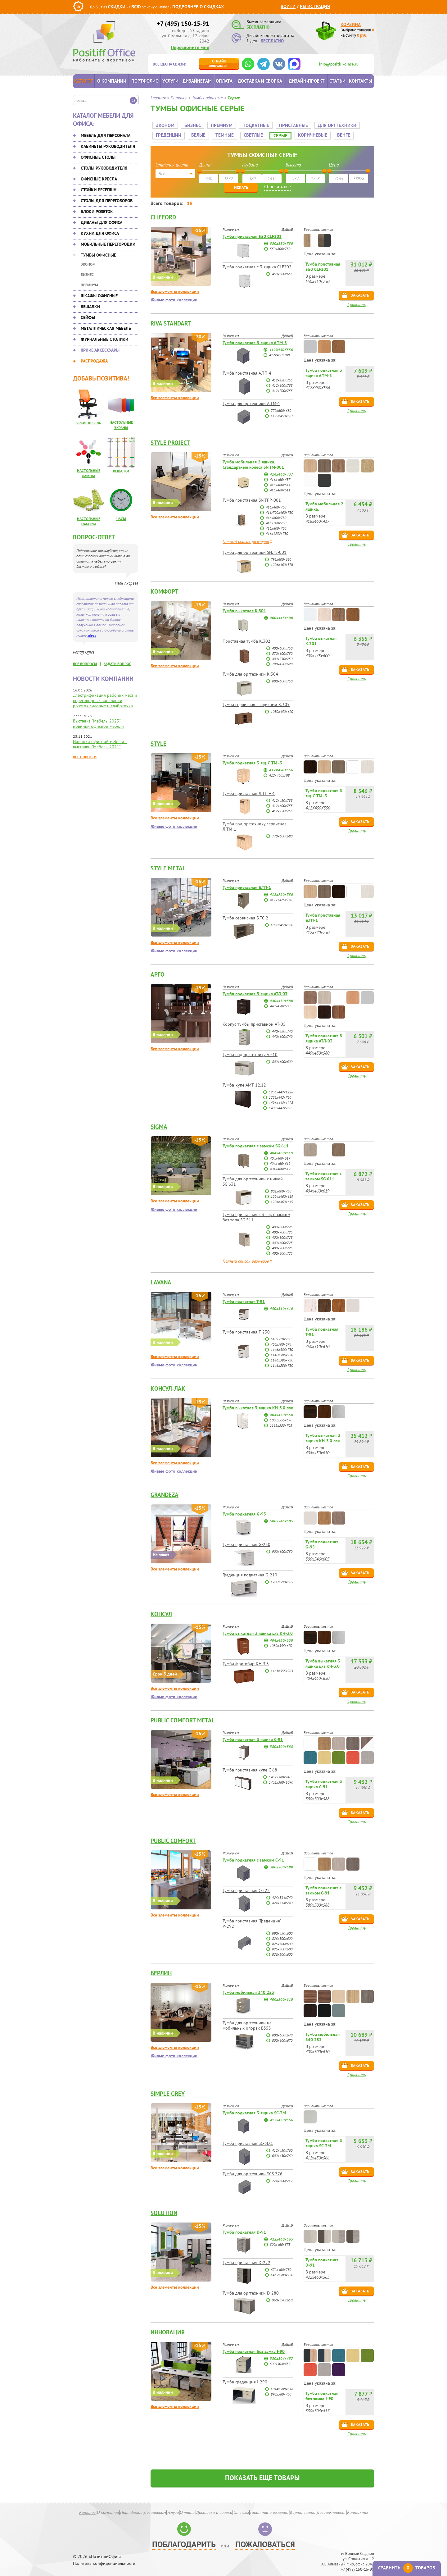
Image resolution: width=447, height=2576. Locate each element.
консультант (219, 63)
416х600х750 (276, 512)
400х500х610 (281, 1994)
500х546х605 (281, 1515)
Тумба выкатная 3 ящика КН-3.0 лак (258, 1402)
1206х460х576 (282, 559)
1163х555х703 (281, 1420)
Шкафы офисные (99, 296)
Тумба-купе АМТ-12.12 (244, 1080)
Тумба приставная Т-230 (246, 1326)
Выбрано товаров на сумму (357, 32)
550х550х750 (281, 238)
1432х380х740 (280, 1771)
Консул (161, 1608)
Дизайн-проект (307, 81)
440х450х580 (281, 995)
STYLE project (170, 437)
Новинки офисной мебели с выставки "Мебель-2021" (100, 744)
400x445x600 (281, 612)
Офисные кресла (99, 179)
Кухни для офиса (100, 233)
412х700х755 (282, 385)
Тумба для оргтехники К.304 (250, 669)
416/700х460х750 (279, 507)
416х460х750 (276, 501)
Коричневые (310, 132)
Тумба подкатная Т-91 (244, 1296)
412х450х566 (281, 2114)
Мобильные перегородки (108, 244)
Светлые (251, 132)
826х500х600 (282, 1933)
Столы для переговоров (107, 200)
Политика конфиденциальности (104, 2558)
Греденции (166, 132)
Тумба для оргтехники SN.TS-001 (255, 547)
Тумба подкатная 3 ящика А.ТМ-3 (255, 337)
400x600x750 (282, 643)
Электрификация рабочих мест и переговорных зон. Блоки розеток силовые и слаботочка (105, 700)
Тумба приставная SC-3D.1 (248, 2138)
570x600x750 (282, 648)
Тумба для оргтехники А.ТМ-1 (251, 398)
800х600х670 (282, 2029)
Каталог (83, 81)
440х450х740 (282, 1026)
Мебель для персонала (105, 135)
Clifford (163, 212)
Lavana (161, 1277)
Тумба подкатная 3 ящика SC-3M (254, 2107)
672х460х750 (281, 2264)
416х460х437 (281, 469)
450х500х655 (282, 268)
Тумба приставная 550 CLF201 (252, 231)
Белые (196, 132)
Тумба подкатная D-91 (244, 2227)
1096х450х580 (282, 919)
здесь (92, 635)
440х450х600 (280, 1000)
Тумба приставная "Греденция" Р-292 (252, 1918)
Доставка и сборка (260, 81)
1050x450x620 (282, 706)
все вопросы (85, 663)
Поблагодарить (184, 2539)
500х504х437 (280, 2358)
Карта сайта (302, 2507)
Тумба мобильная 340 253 (248, 1987)
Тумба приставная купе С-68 (250, 1764)
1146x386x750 (282, 1344)
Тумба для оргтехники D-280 (251, 2288)
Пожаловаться (265, 2539)
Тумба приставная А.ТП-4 (247, 368)
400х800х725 (282, 1232)
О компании (111, 81)
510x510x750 (281, 1333)
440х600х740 (282, 1031)
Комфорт (164, 586)
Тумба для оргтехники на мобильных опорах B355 (247, 2020)
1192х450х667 (282, 410)
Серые (279, 133)
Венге (341, 132)
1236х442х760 (280, 1092)
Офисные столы (98, 157)
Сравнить (356, 299)
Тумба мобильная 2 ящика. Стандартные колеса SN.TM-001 (253, 459)
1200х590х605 (282, 1576)
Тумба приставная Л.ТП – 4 (249, 788)
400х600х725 (282, 1221)
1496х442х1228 (281, 1097)
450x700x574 (281, 1339)
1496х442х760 (280, 1102)
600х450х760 (282, 2150)
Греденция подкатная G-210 (250, 1569)
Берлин (161, 1968)
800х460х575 (280, 2239)
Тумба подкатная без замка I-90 (254, 2346)
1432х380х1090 (281, 1777)
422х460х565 (281, 2234)
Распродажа (94, 361)
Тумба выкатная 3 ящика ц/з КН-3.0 (258, 1628)
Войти (288, 6)
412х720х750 (281, 889)
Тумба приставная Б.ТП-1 (247, 882)
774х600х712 (282, 2175)
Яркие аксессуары (100, 350)
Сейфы (88, 317)
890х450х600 (282, 1928)
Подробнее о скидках (198, 7)
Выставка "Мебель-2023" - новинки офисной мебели (98, 723)
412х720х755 (282, 805)
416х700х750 (276, 517)
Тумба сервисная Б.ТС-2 (245, 912)
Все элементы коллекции (175, 286)
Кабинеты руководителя (108, 146)
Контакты (360, 81)
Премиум (89, 284)
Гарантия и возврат (269, 2507)
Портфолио (145, 81)
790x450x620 (282, 658)
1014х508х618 (282, 2383)
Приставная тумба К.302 (246, 636)
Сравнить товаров (406, 2568)
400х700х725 (282, 1226)
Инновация (168, 2327)
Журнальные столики (104, 339)
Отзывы (241, 2507)
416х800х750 (276, 523)
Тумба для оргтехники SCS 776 (252, 2168)
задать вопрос (117, 663)
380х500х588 (281, 1741)
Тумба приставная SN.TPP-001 (252, 495)
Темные (223, 132)
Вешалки (90, 306)
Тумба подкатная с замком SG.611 (256, 1140)
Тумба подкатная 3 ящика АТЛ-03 (255, 988)
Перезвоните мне (190, 47)
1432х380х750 (282, 2269)
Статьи (337, 81)
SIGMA (159, 1121)
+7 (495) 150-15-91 (183, 24)
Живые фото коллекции (174, 294)
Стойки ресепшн (98, 190)
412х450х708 (279, 349)
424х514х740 (282, 1892)
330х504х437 (281, 2353)
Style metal (168, 863)
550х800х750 (280, 243)
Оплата (224, 81)
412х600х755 (282, 380)
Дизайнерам (197, 81)
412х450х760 (282, 2145)
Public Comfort (173, 1835)
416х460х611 (280, 479)
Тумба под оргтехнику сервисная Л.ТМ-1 (255, 821)
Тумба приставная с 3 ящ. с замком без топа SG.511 (256, 1211)
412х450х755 (282, 374)
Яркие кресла (88, 423)
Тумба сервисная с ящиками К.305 (256, 699)
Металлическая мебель (106, 328)
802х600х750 (281, 1185)
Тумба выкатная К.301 (244, 605)
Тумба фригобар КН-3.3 (246, 1658)
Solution (164, 2207)
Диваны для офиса (101, 222)
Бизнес (87, 274)
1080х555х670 (281, 1414)
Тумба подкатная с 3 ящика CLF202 (257, 261)
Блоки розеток (97, 211)
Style (158, 738)
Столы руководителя (104, 168)
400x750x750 (282, 653)
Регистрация (315, 6)
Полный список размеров (246, 536)
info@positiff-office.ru (339, 64)
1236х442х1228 (281, 1086)
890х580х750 (281, 2389)
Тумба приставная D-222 (246, 2257)
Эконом (88, 264)
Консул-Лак (168, 1383)
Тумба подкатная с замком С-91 (253, 1855)
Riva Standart (171, 318)
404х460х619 (281, 1147)
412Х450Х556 (281, 344)
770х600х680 (281, 405)
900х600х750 (282, 1546)
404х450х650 (281, 1409)
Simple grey (168, 2088)
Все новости (85, 757)
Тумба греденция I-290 (245, 2376)
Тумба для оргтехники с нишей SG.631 (253, 1176)
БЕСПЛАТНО (257, 27)
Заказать (360, 290)
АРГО (158, 969)
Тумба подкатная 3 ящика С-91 (253, 1734)
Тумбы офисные (98, 255)
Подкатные (254, 122)
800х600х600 (282, 1056)
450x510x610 (281, 1303)
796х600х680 (281, 554)
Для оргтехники (335, 122)
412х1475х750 (281, 894)
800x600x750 (282, 675)
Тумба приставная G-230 (246, 1539)
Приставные (291, 122)
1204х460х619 (282, 1191)
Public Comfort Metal (183, 1715)
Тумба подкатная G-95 (244, 1508)
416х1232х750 (277, 528)
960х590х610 (282, 2294)
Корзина (351, 24)
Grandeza (164, 1489)
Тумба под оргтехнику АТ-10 (250, 1049)
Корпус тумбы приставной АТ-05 (254, 1019)
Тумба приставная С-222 (246, 1885)
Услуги (170, 81)
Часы (121, 518)
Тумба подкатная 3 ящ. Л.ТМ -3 (252, 757)
